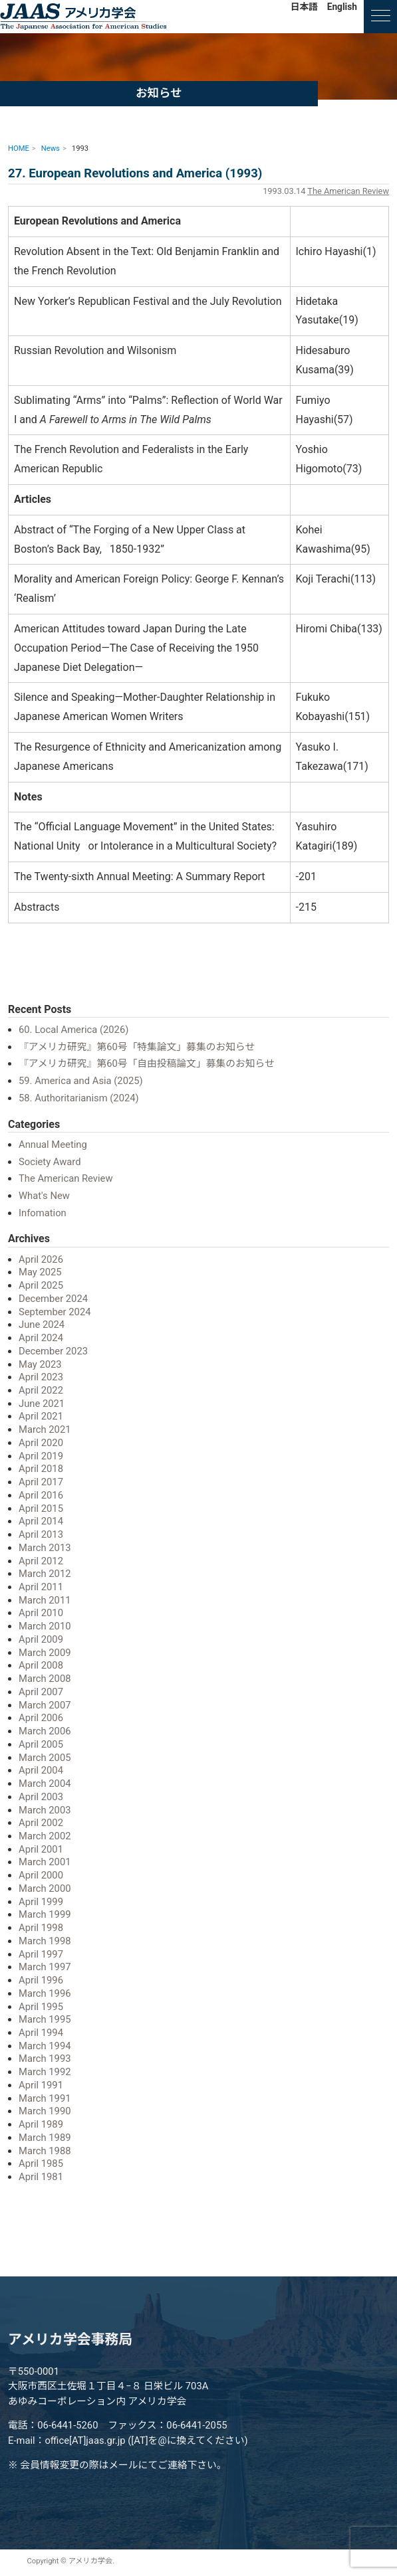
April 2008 (41, 1665)
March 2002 (45, 1836)
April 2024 (41, 1338)
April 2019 (41, 1456)
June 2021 (42, 1404)
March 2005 (45, 1758)
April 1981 (41, 2177)
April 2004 (41, 1770)
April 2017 (41, 1482)
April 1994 (41, 2033)
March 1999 (45, 1914)
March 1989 (45, 2138)
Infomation (42, 1213)
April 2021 (41, 1416)
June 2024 (42, 1325)
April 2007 (41, 1692)
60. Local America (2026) (73, 1030)
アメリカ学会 (83, 16)
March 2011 (45, 1600)
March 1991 (45, 2098)
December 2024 (53, 1299)
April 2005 (41, 1744)
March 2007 (45, 1705)
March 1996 (45, 1993)
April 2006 (41, 1718)
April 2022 (41, 1390)
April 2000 (41, 1875)
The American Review (348, 191)
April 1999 (41, 1902)
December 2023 (53, 1351)
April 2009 (41, 1639)
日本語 (304, 6)
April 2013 (41, 1534)
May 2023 (40, 1364)
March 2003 (45, 1810)
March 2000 (45, 1888)
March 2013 (45, 1548)
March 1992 (45, 2072)
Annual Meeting (53, 1144)
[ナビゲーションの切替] (380, 16)
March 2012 (45, 1574)
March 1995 (45, 2019)
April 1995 (41, 2007)
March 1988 (45, 2151)
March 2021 (45, 1429)
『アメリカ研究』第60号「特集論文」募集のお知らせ (137, 1047)
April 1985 (41, 2163)
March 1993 (45, 2059)
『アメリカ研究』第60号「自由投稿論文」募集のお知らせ (147, 1063)
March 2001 (45, 1862)
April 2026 (41, 1259)
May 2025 (40, 1272)
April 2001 (41, 1849)
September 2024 (54, 1312)
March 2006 (45, 1731)
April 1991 (41, 2085)
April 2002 (41, 1823)
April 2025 (41, 1285)
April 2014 (41, 1521)
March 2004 (45, 1784)
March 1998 (45, 1941)
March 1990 (45, 2111)
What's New (44, 1196)
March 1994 (45, 2046)
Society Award (50, 1162)
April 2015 (41, 1509)
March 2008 (45, 1679)
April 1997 (41, 1954)
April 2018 (41, 1469)
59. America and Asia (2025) (81, 1081)
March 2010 (45, 1626)
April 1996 (41, 1980)
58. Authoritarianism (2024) (79, 1098)
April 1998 (41, 1928)
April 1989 (41, 2124)
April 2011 (41, 1587)
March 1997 (45, 1967)
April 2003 (41, 1797)
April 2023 (41, 1377)
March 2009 (45, 1653)
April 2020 (41, 1443)
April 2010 (41, 1613)
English (342, 6)
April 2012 (41, 1561)
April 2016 (41, 1495)
